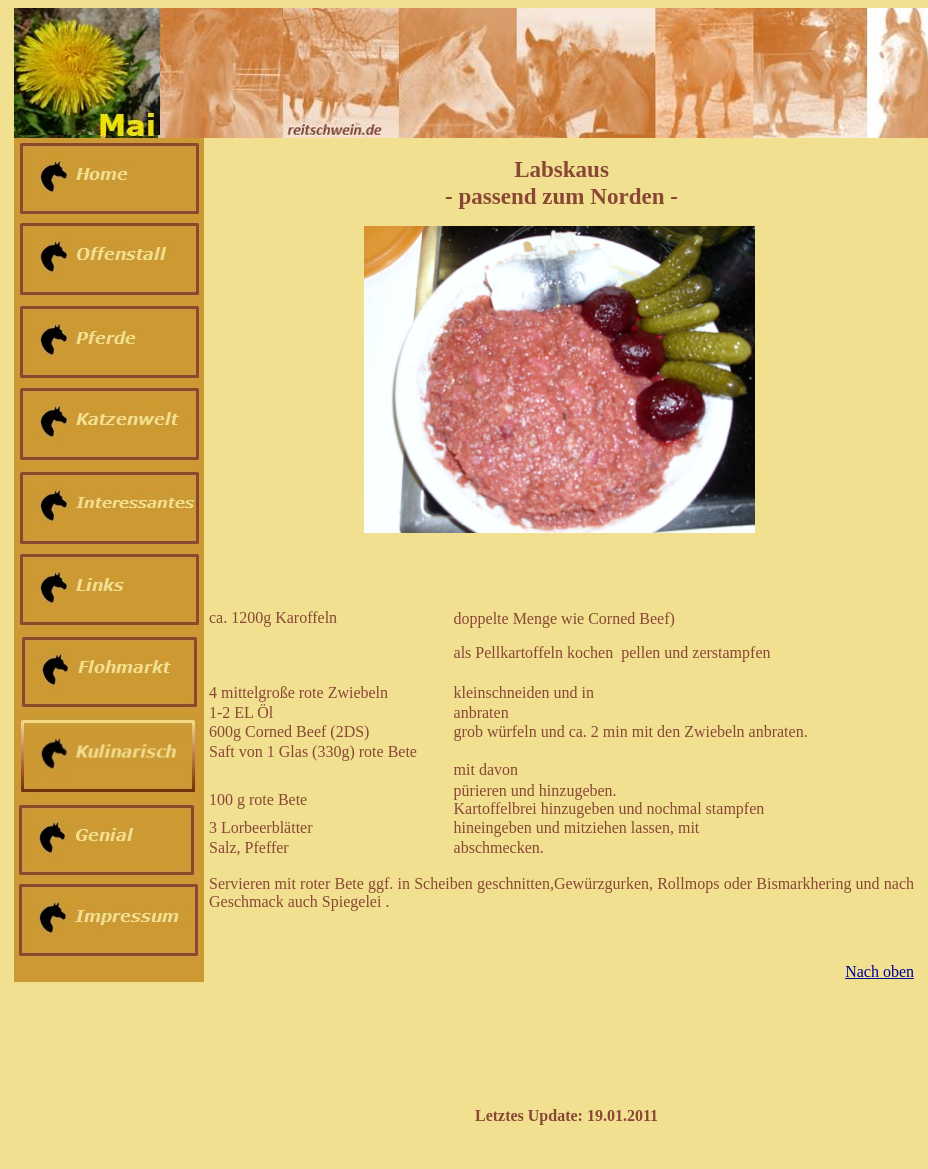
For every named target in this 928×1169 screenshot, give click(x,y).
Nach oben (879, 971)
